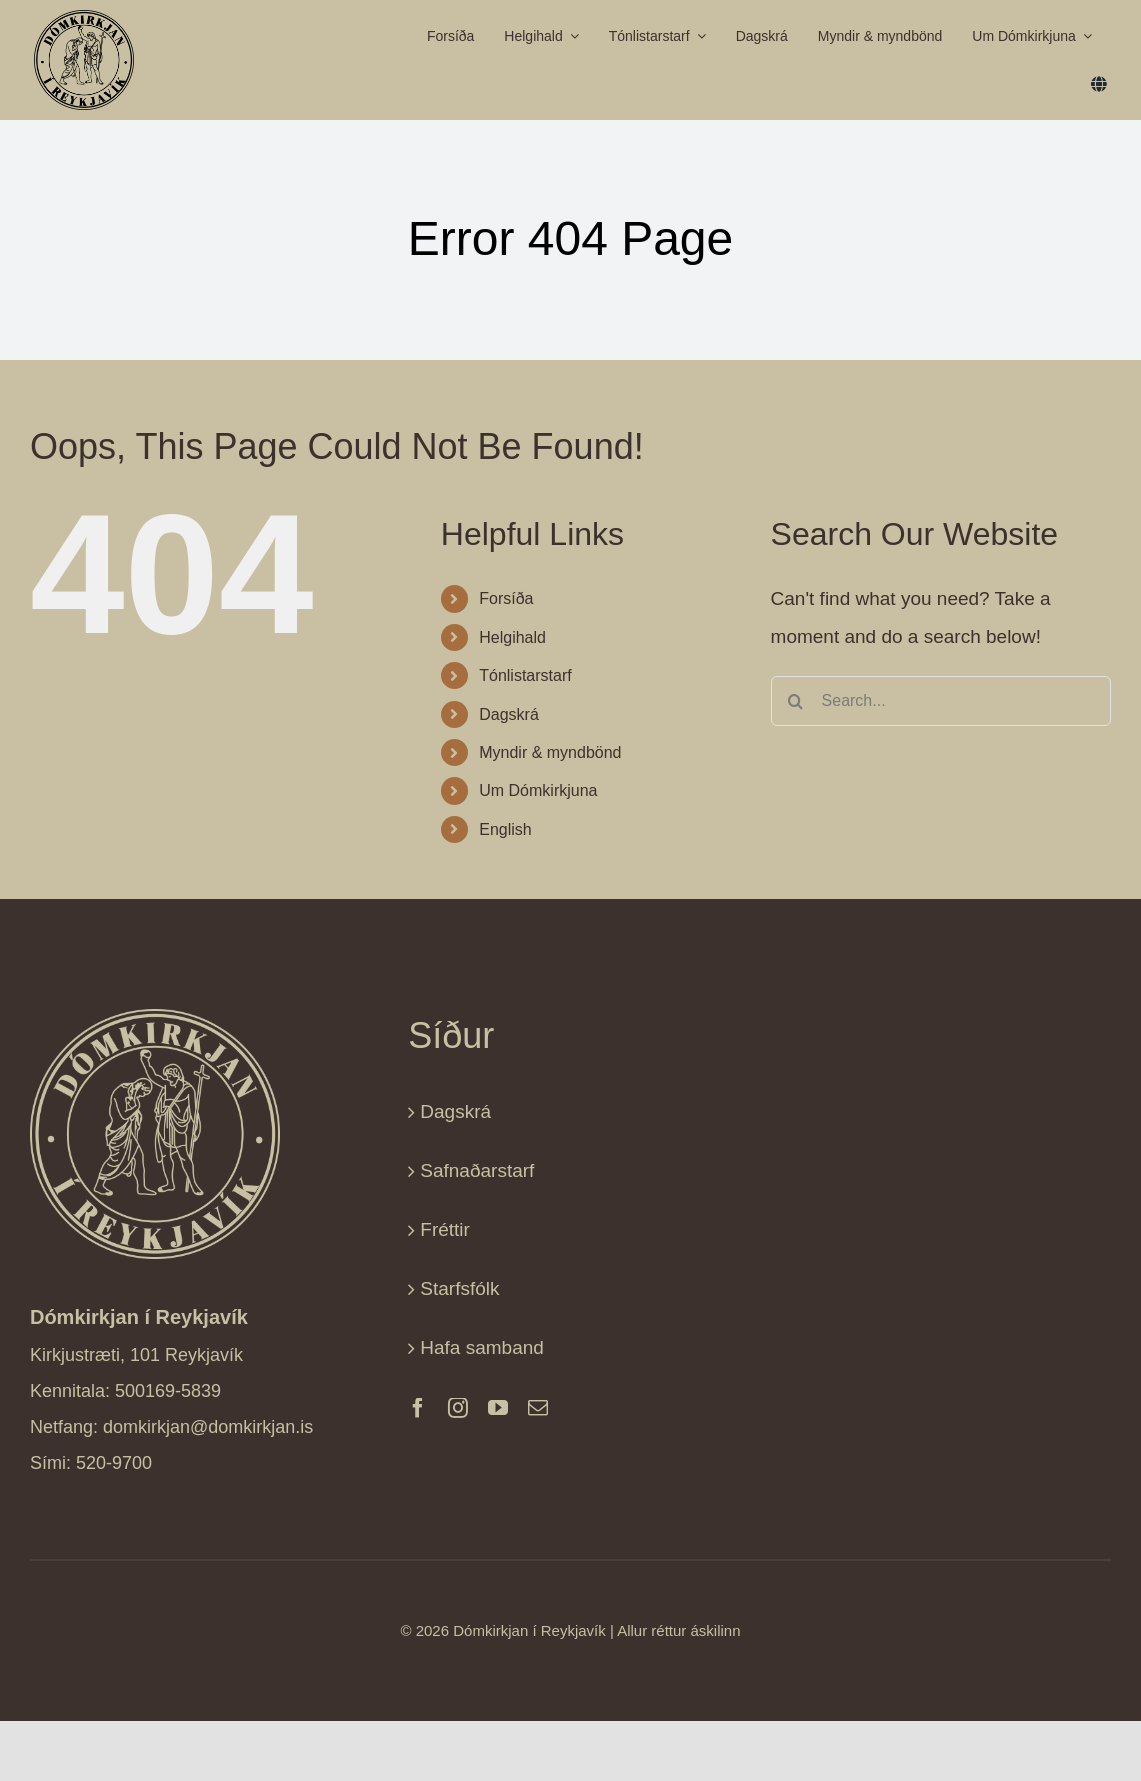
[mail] (538, 1408)
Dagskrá (509, 714)
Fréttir (445, 1229)
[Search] (796, 701)
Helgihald (512, 637)
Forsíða (506, 598)
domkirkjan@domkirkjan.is (208, 1427)
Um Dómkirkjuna (538, 790)
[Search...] (941, 701)
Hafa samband (482, 1347)
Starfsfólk (459, 1288)
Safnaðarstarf (477, 1170)
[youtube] (498, 1408)
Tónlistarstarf (525, 675)
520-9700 (114, 1463)
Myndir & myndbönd (550, 752)
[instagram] (458, 1408)
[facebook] (418, 1408)
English (505, 829)
